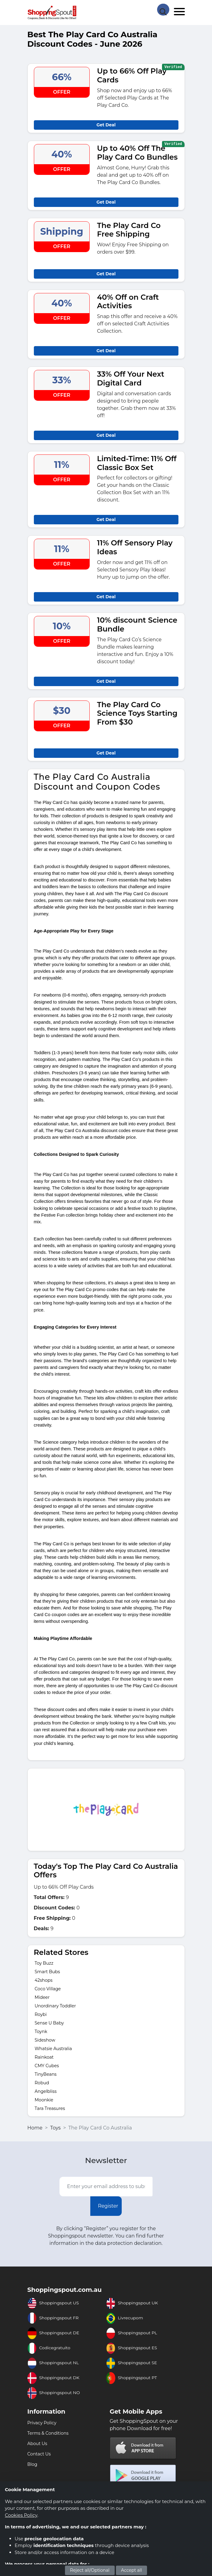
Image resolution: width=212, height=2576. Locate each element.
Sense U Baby (49, 2023)
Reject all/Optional (90, 2570)
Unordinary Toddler (55, 2006)
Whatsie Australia (53, 2048)
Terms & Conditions (48, 2433)
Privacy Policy (41, 2423)
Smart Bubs (47, 1971)
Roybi (41, 2014)
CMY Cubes (47, 2065)
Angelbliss (46, 2091)
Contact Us (39, 2454)
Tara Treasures (50, 2108)
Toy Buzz (44, 1963)
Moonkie (44, 2100)
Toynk (41, 2031)
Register (108, 2206)
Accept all (131, 2570)
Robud (42, 2083)
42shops (44, 1980)
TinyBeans (46, 2074)
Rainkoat (44, 2057)
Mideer (42, 1997)
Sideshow (45, 2040)
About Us (37, 2443)
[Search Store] (163, 9)
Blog (32, 2464)
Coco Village (48, 1989)
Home (35, 2128)
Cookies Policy (21, 2515)
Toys (55, 2128)
